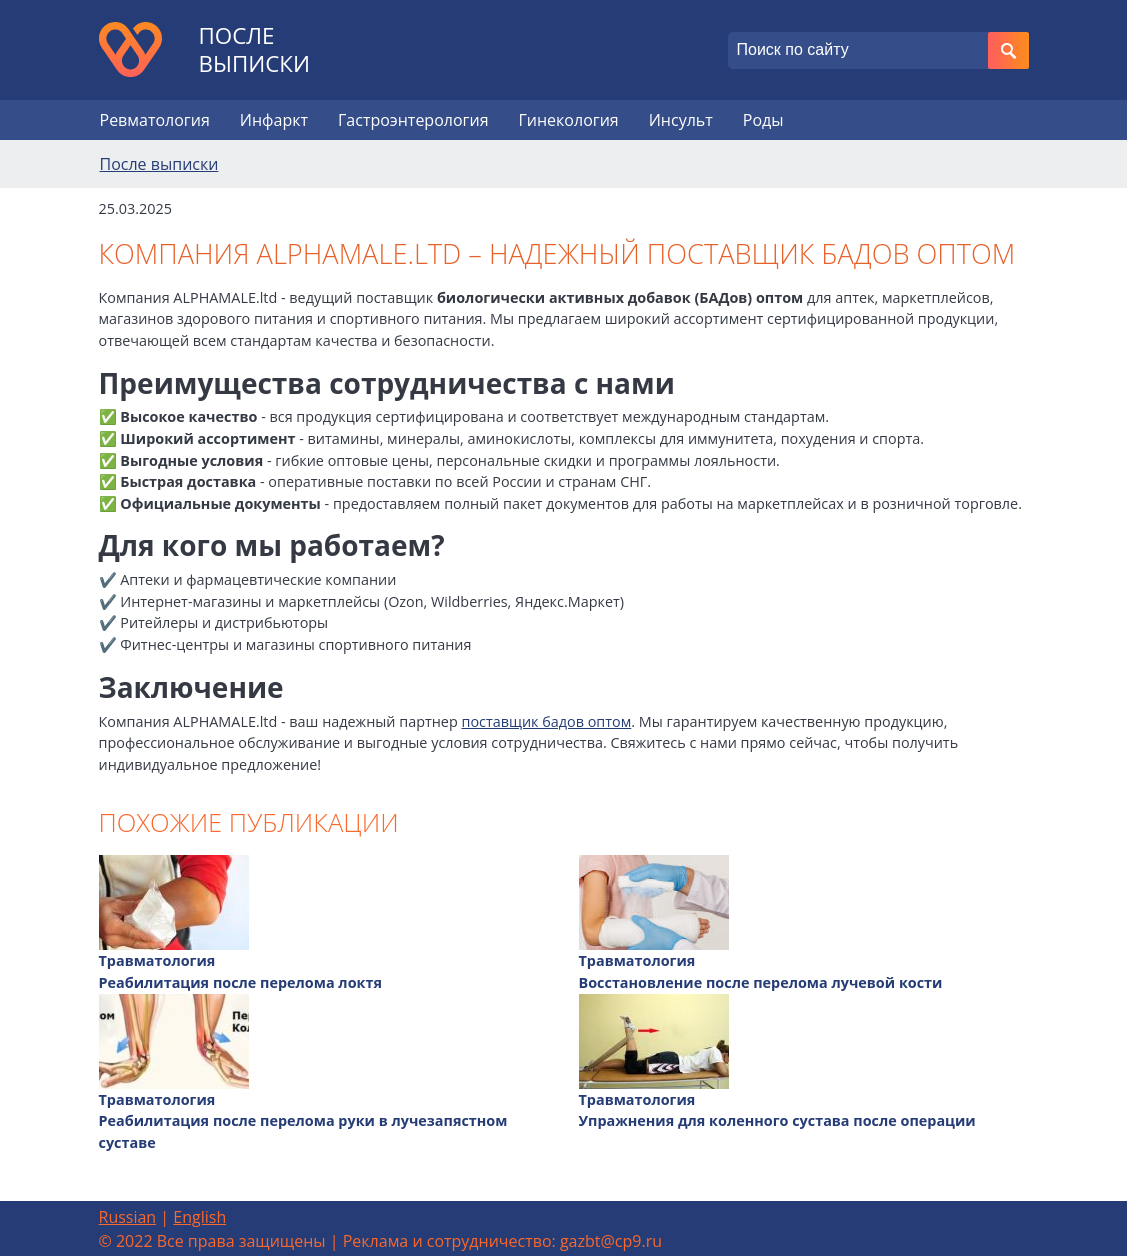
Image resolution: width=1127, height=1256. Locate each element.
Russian (128, 1217)
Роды (763, 120)
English (199, 1217)
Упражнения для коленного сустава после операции (777, 1120)
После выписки (255, 50)
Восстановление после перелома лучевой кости (761, 982)
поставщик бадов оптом (546, 721)
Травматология (157, 960)
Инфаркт (274, 120)
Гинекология (568, 120)
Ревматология (155, 120)
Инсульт (681, 120)
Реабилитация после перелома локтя (240, 982)
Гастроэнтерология (413, 120)
